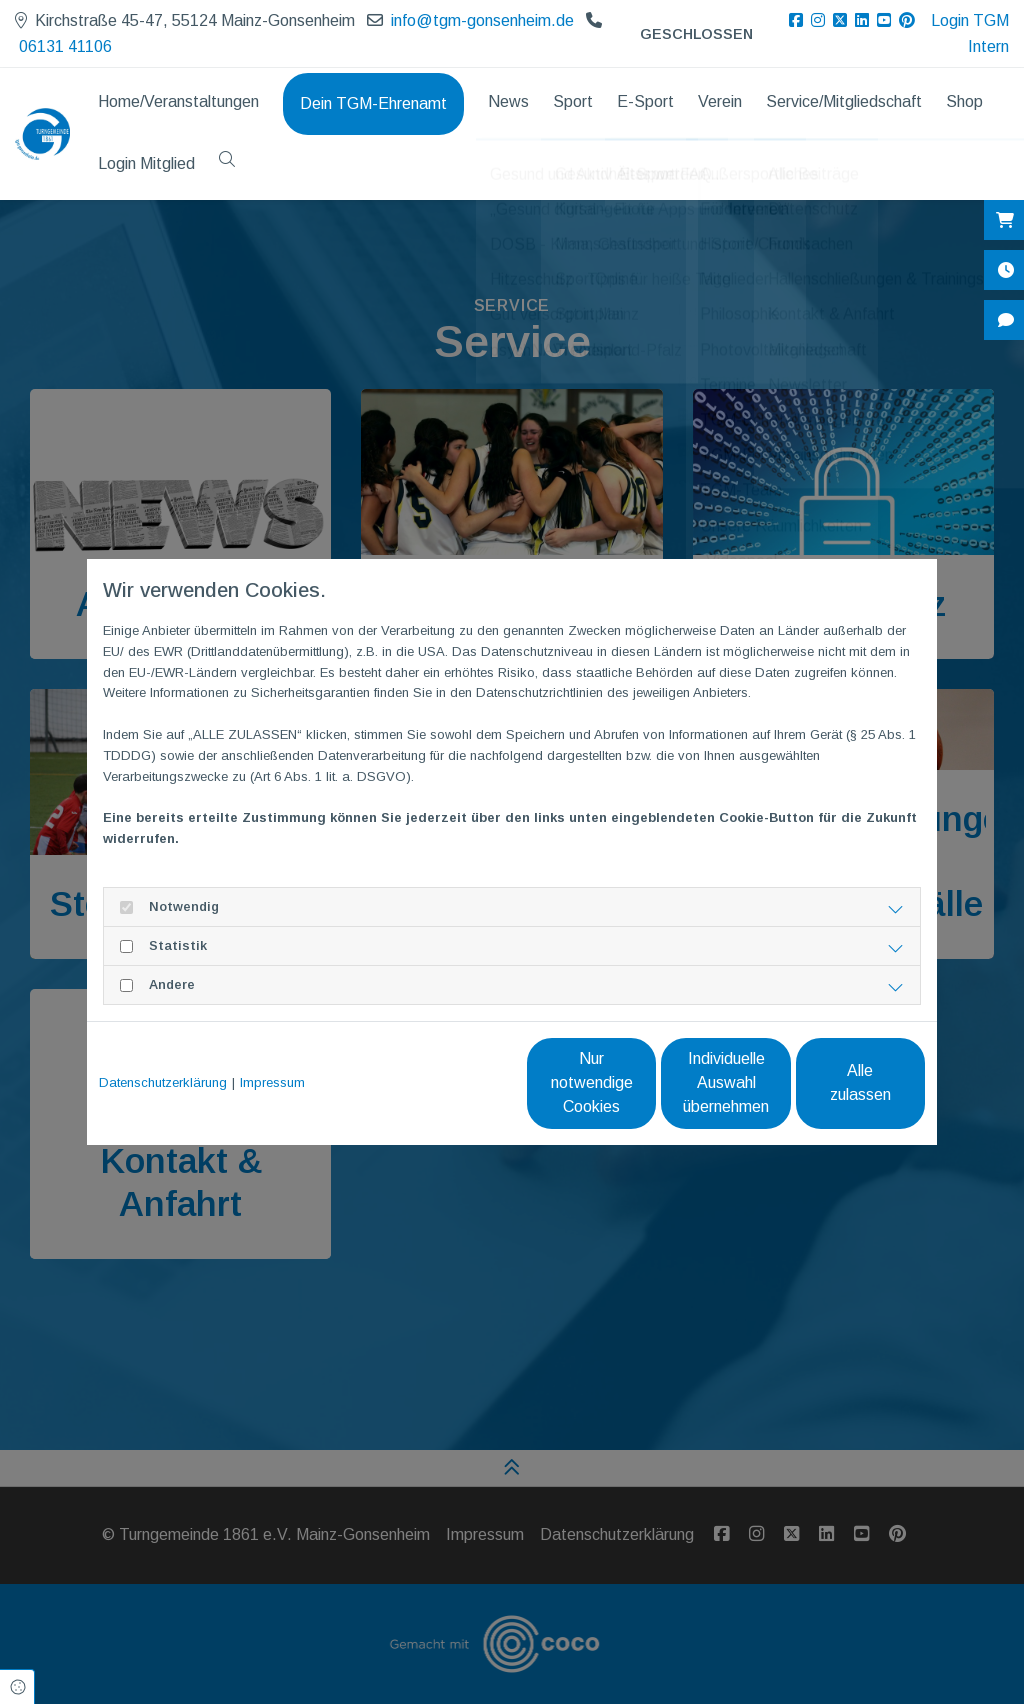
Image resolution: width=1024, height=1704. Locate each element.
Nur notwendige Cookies (452, 1082)
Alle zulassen (832, 1082)
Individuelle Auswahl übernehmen (642, 1082)
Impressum (272, 1082)
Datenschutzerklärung (163, 1082)
